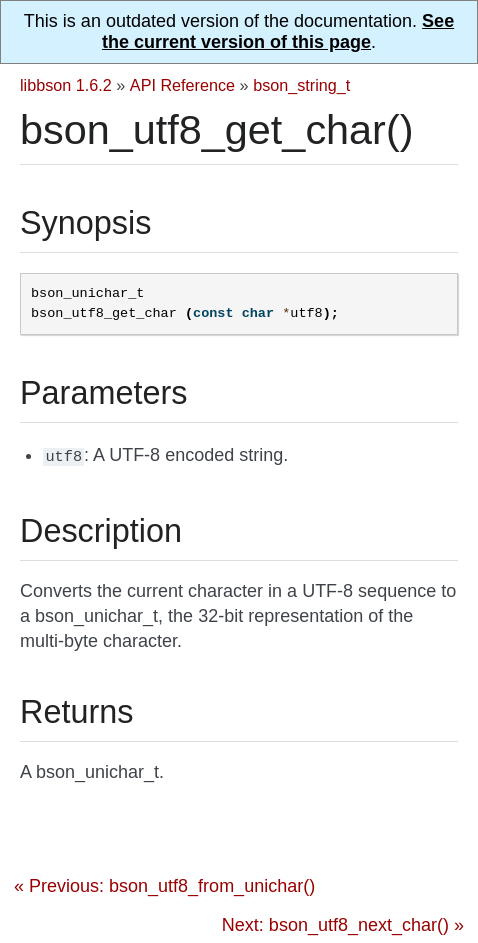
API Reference (182, 85)
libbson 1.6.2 (66, 85)
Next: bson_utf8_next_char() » (343, 923)
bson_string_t (301, 85)
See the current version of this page (278, 31)
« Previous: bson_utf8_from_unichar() (164, 884)
